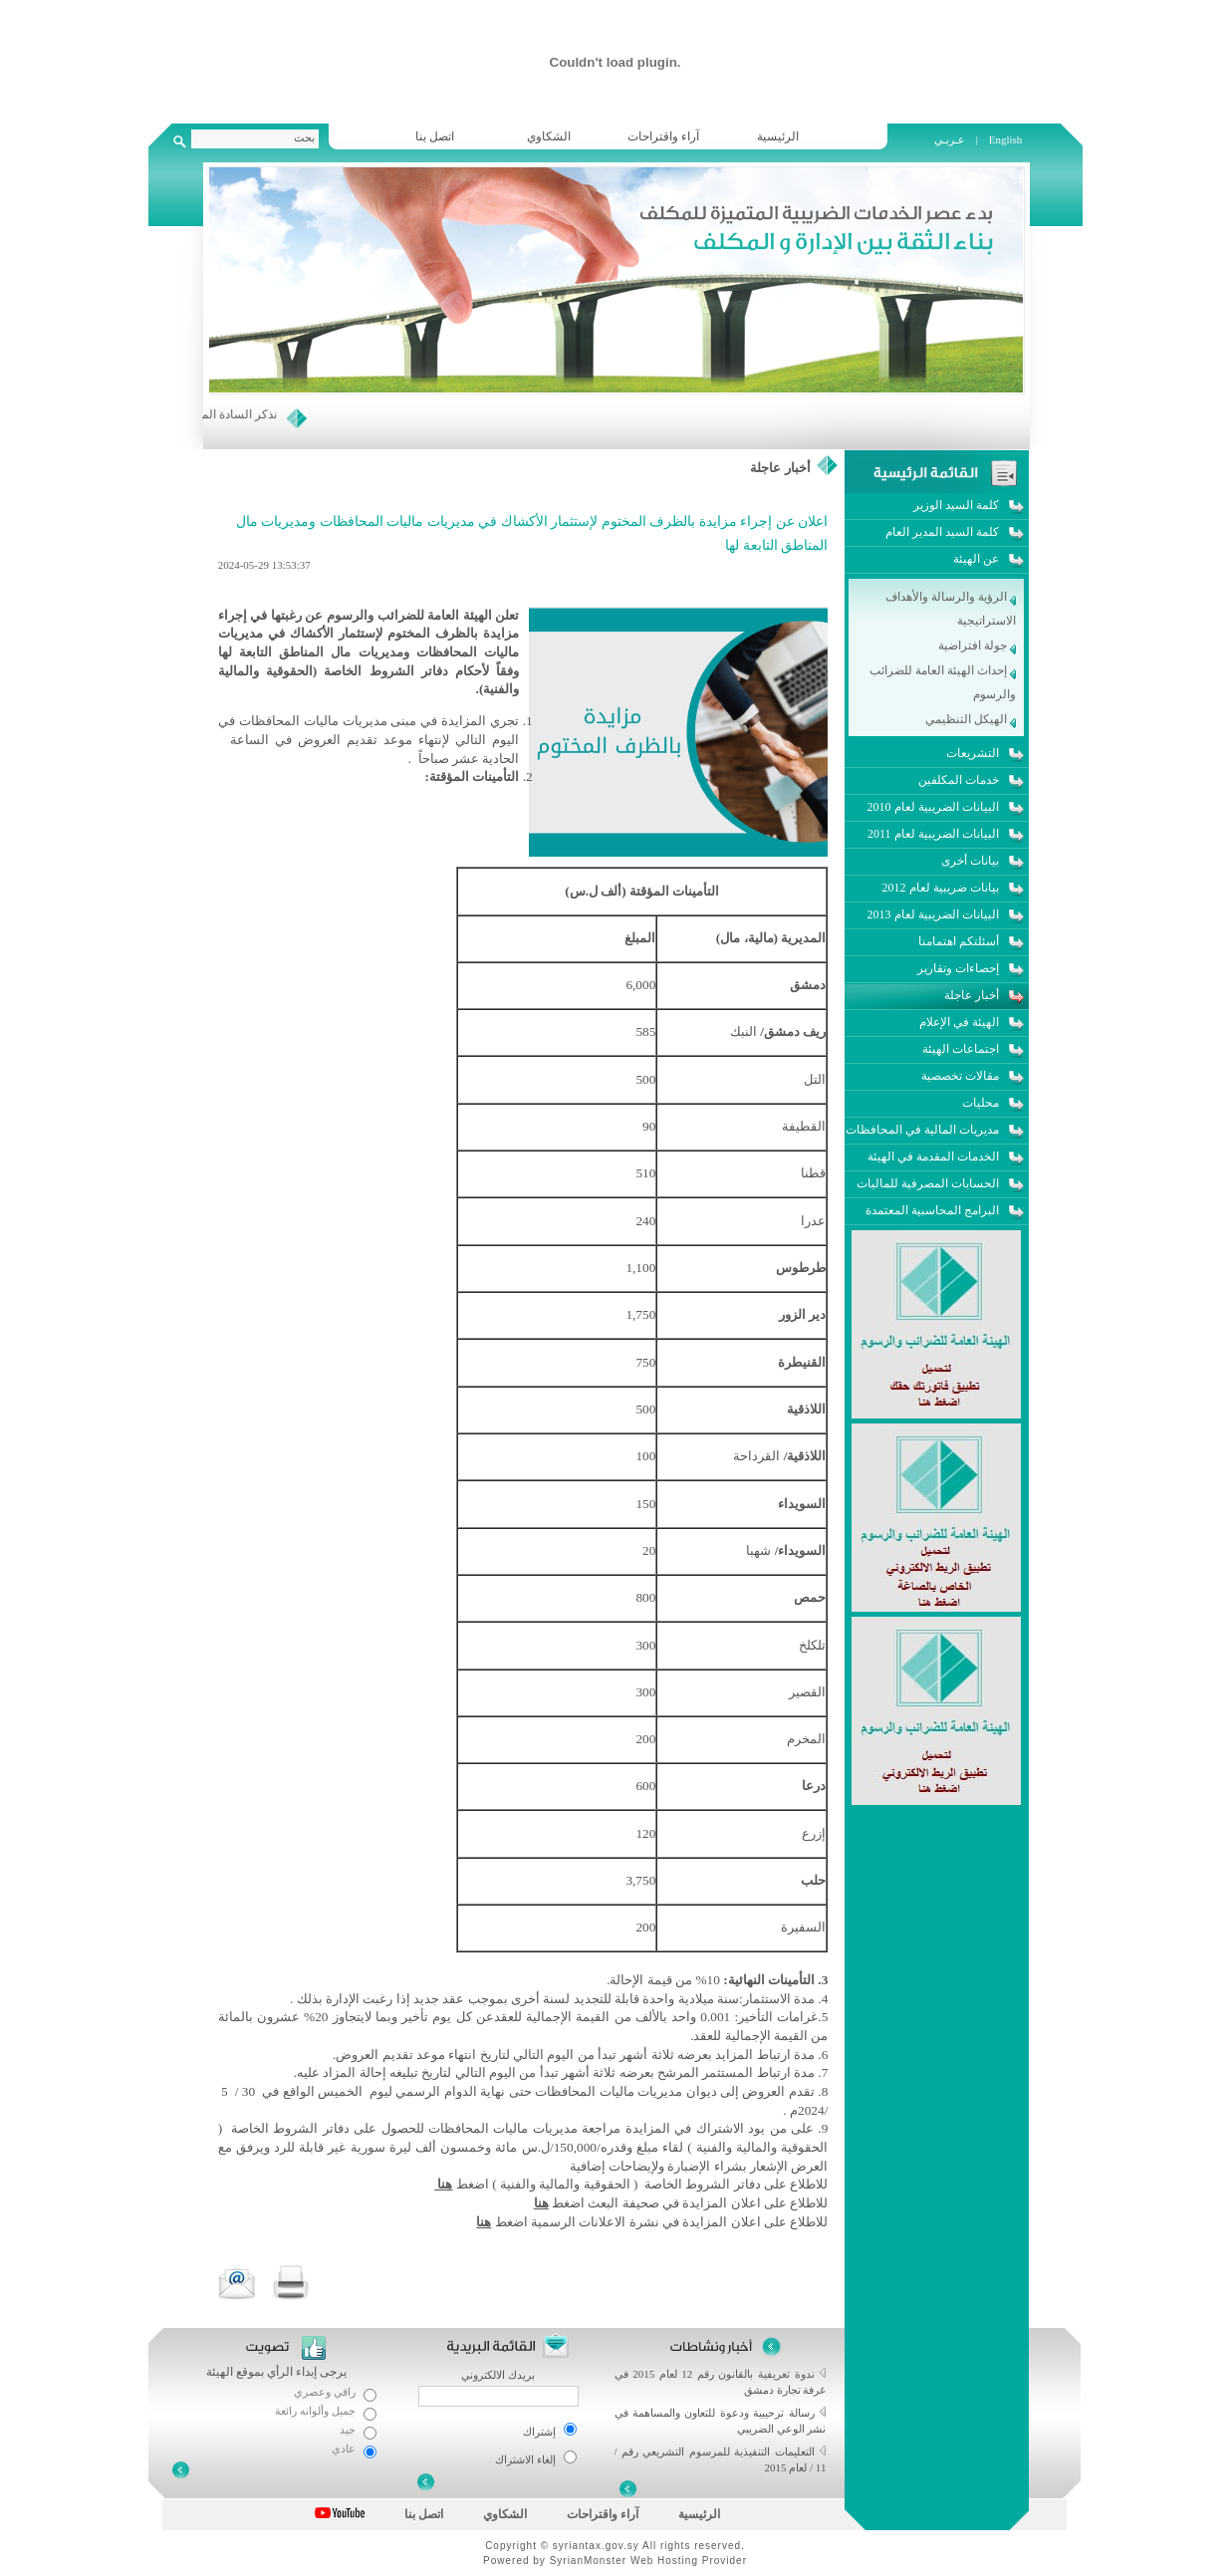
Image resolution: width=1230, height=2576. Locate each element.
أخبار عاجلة (780, 467)
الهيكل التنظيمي (970, 719)
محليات (980, 1103)
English (1006, 139)
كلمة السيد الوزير (956, 505)
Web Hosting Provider (688, 2560)
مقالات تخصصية (960, 1076)
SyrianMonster (588, 2560)
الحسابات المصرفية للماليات (928, 1183)
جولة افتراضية (977, 645)
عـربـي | (957, 139)
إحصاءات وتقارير (958, 968)
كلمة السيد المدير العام (942, 532)
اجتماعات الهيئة (960, 1049)
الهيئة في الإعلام (959, 1022)
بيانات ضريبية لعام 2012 (940, 888)
